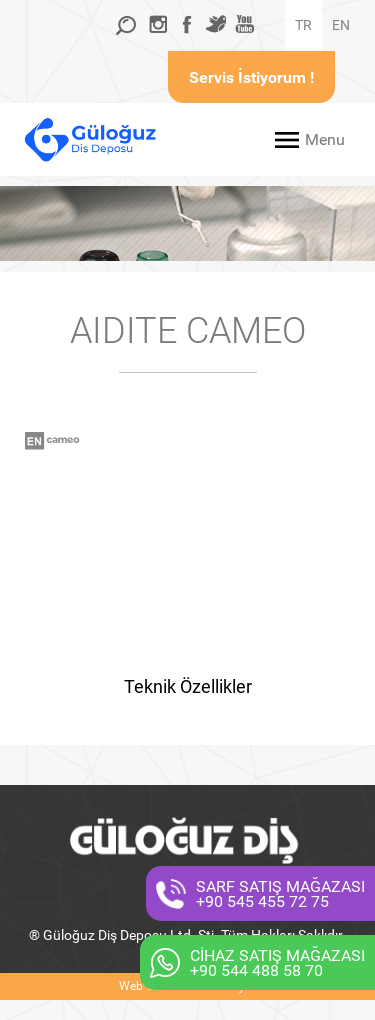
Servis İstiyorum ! (251, 77)
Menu (325, 139)
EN (341, 25)
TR (303, 25)
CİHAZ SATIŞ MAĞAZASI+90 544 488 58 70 (277, 963)
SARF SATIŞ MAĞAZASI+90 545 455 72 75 (280, 894)
